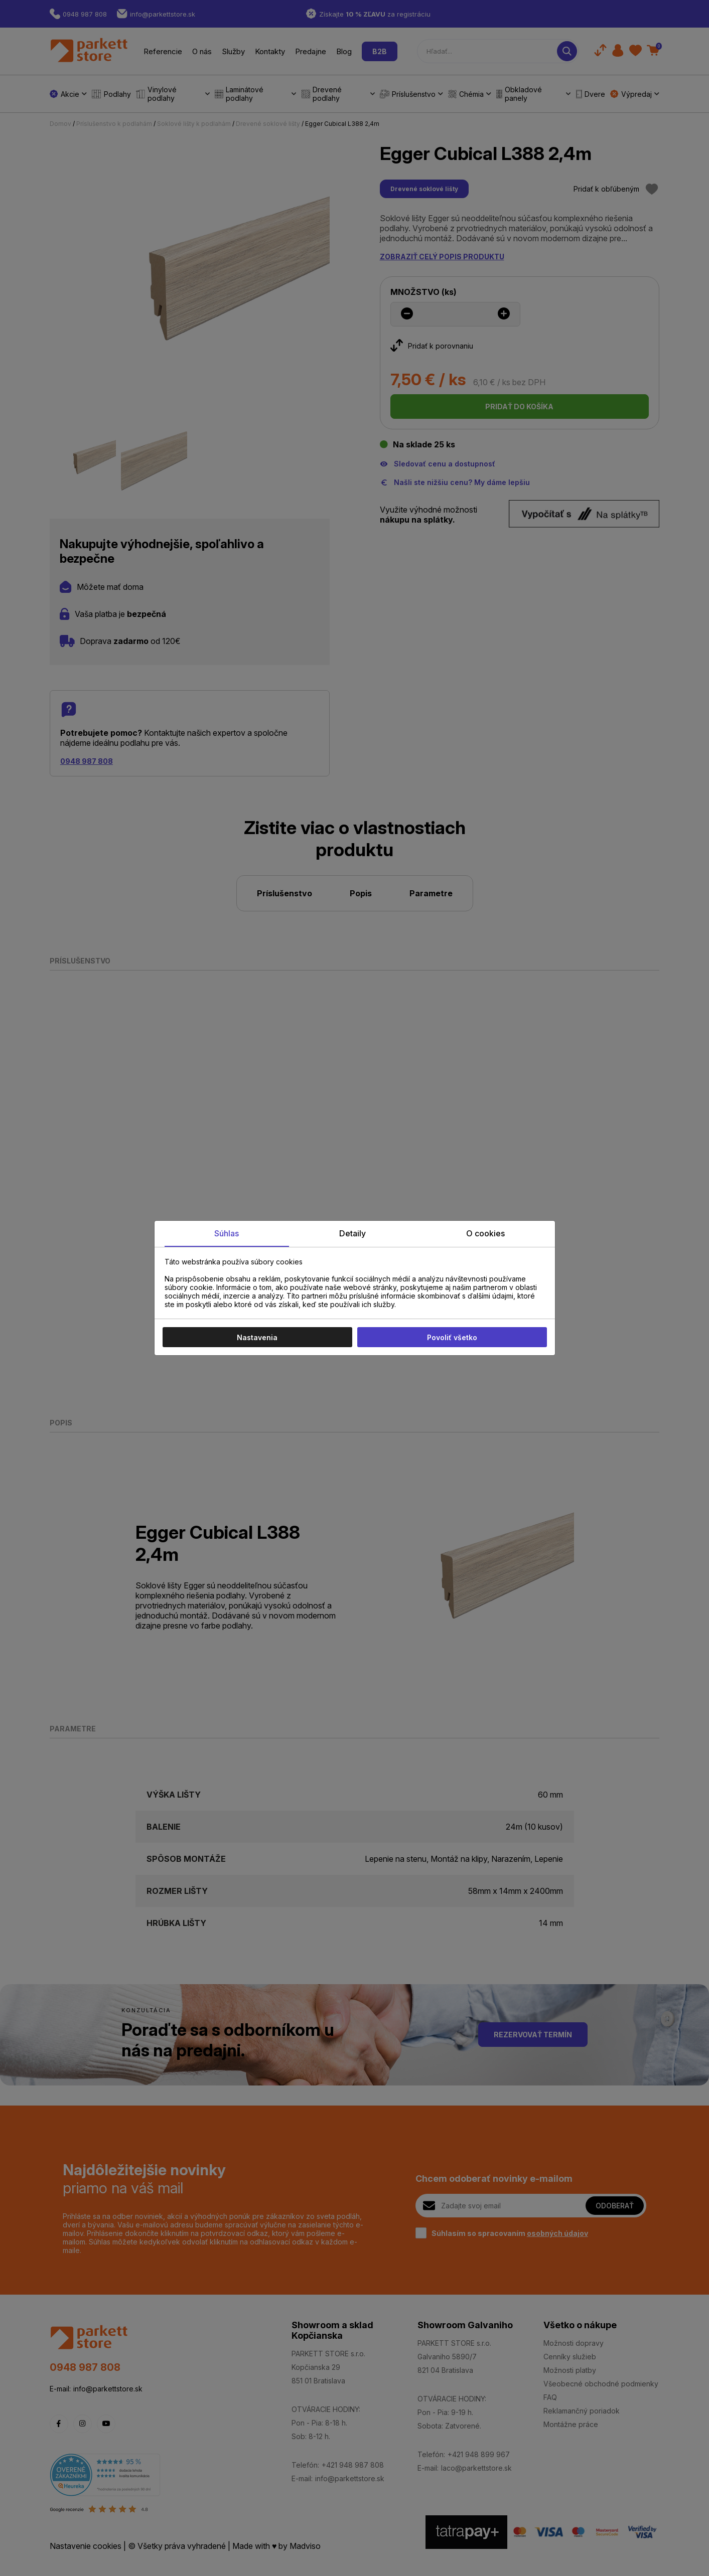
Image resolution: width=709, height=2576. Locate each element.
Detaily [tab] (352, 1233)
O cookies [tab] (485, 1233)
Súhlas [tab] (226, 1233)
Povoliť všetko (452, 1337)
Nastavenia (257, 1337)
